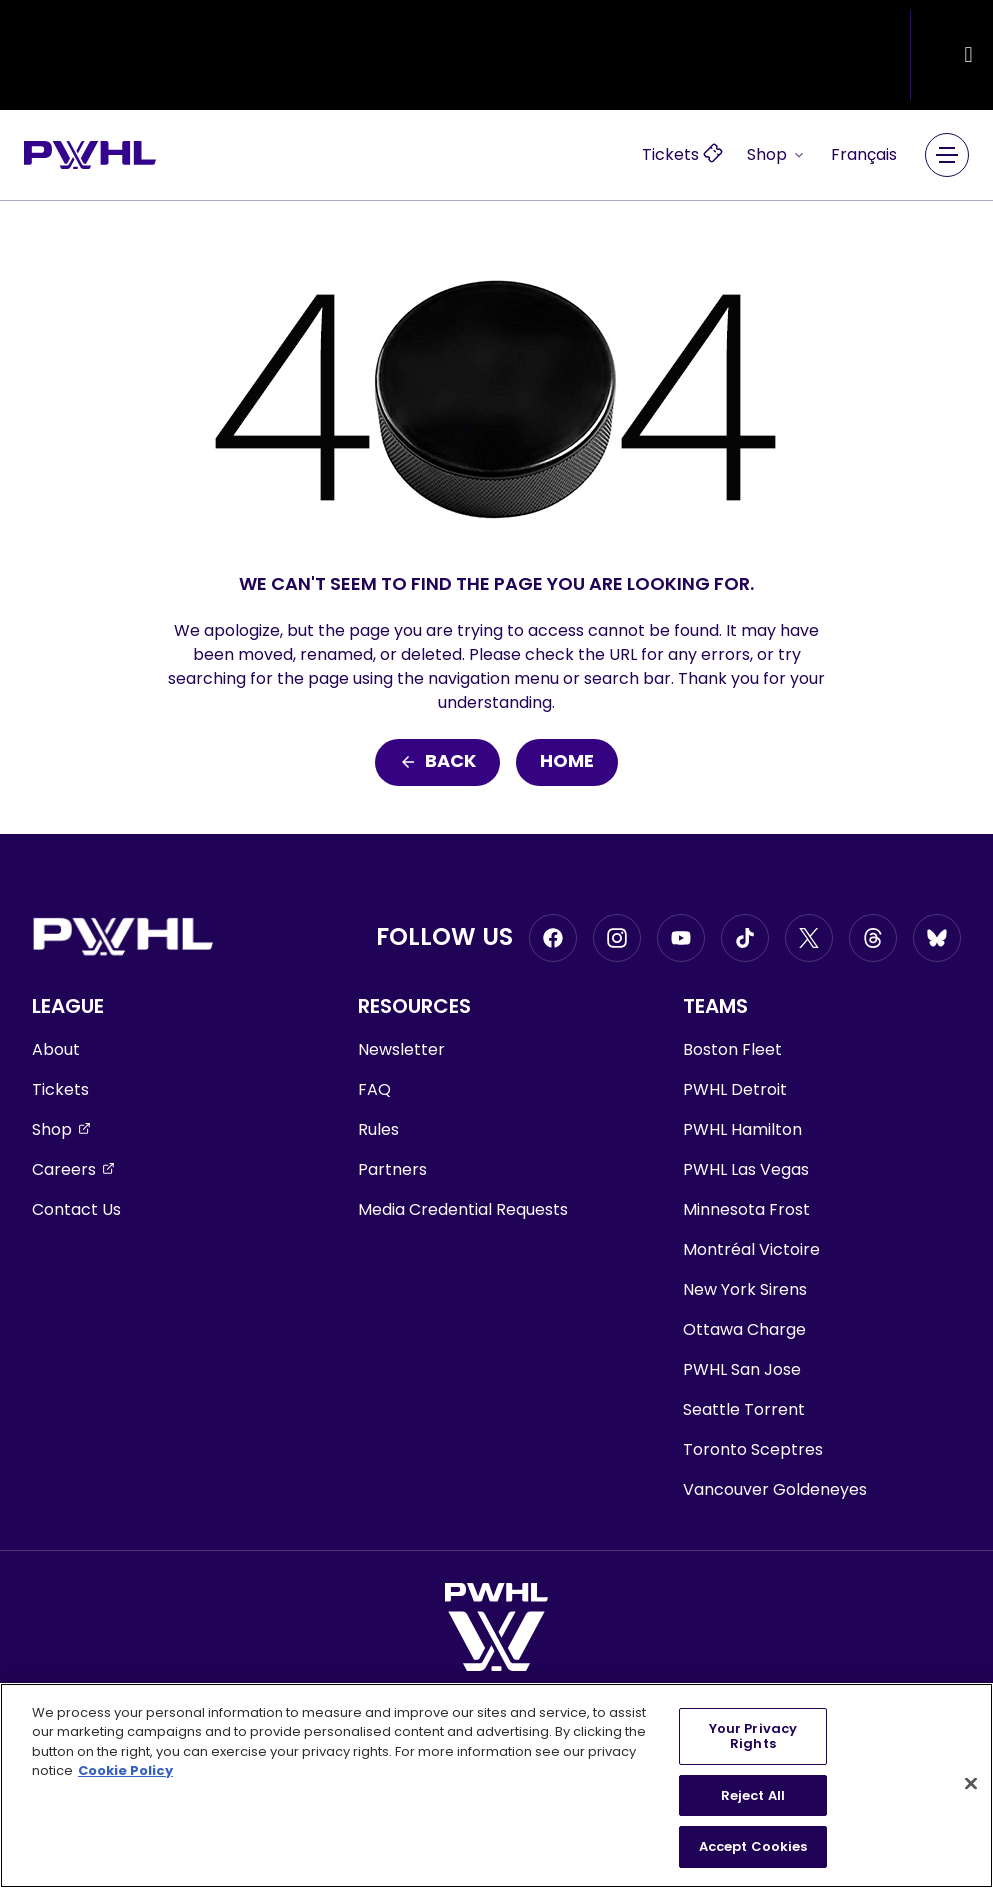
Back (437, 762)
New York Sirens (745, 1289)
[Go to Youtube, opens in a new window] (681, 938)
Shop (777, 154)
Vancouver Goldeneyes (775, 1489)
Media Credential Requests (463, 1209)
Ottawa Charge (744, 1329)
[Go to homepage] (90, 155)
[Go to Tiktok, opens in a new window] (745, 938)
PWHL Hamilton (742, 1129)
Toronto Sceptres (753, 1449)
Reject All (753, 1795)
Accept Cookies (753, 1846)
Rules (378, 1129)
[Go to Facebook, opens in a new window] (553, 938)
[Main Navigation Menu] (947, 155)
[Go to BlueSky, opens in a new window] (937, 938)
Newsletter (401, 1049)
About (56, 1049)
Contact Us (76, 1209)
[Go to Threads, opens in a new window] (873, 938)
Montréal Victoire (751, 1249)
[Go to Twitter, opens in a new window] (809, 938)
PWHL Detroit (735, 1089)
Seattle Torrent (744, 1409)
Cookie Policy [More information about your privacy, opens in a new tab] (125, 1770)
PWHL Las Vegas (746, 1169)
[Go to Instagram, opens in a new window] (617, 938)
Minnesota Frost (746, 1209)
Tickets (60, 1089)
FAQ (374, 1089)
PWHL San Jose (742, 1369)
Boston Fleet (732, 1049)
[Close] (971, 1784)
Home (567, 762)
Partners (392, 1169)
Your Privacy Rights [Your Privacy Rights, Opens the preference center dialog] (753, 1736)
